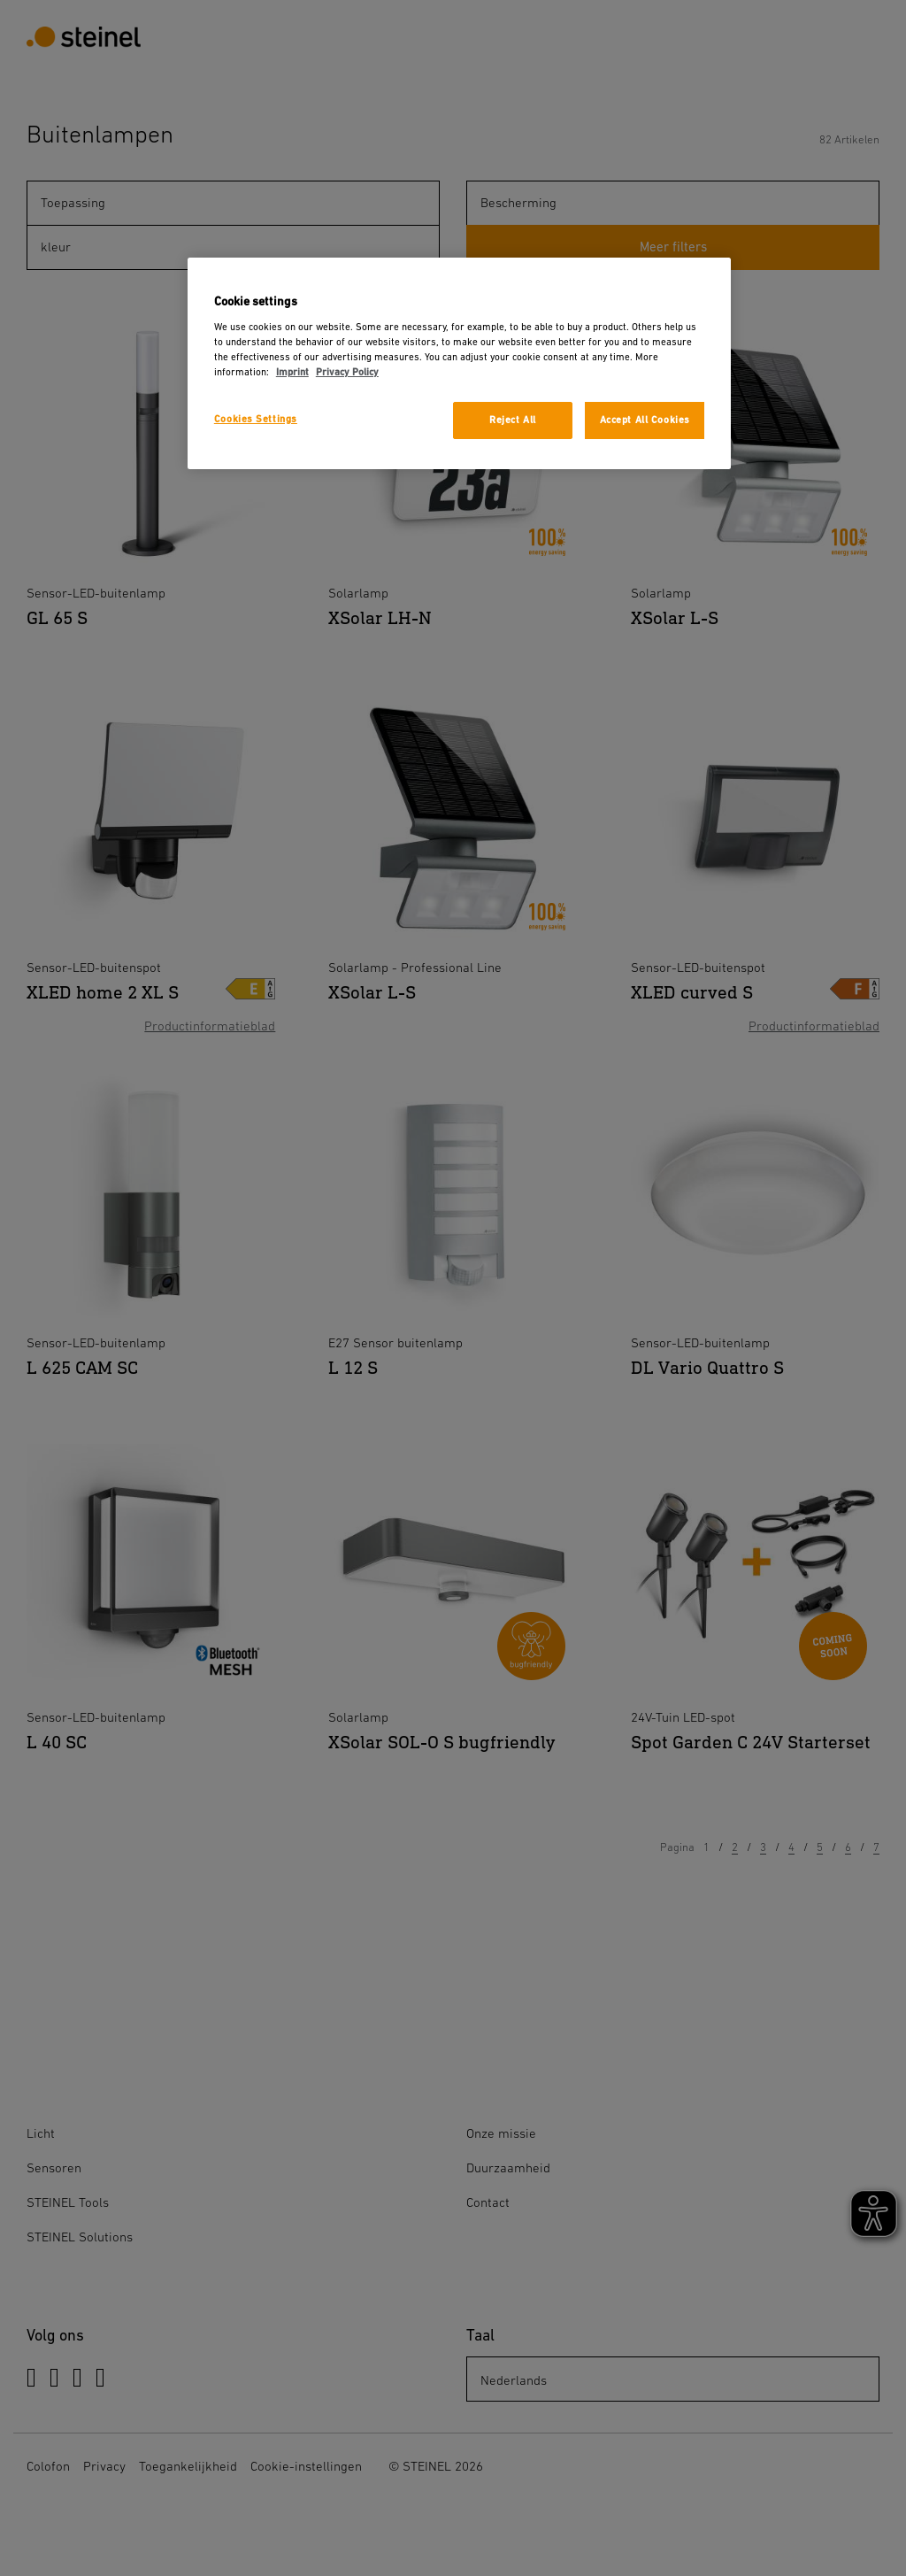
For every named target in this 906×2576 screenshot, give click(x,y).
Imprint (292, 372)
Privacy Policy (347, 372)
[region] (459, 363)
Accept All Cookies (645, 420)
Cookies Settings (255, 419)
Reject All (512, 420)
